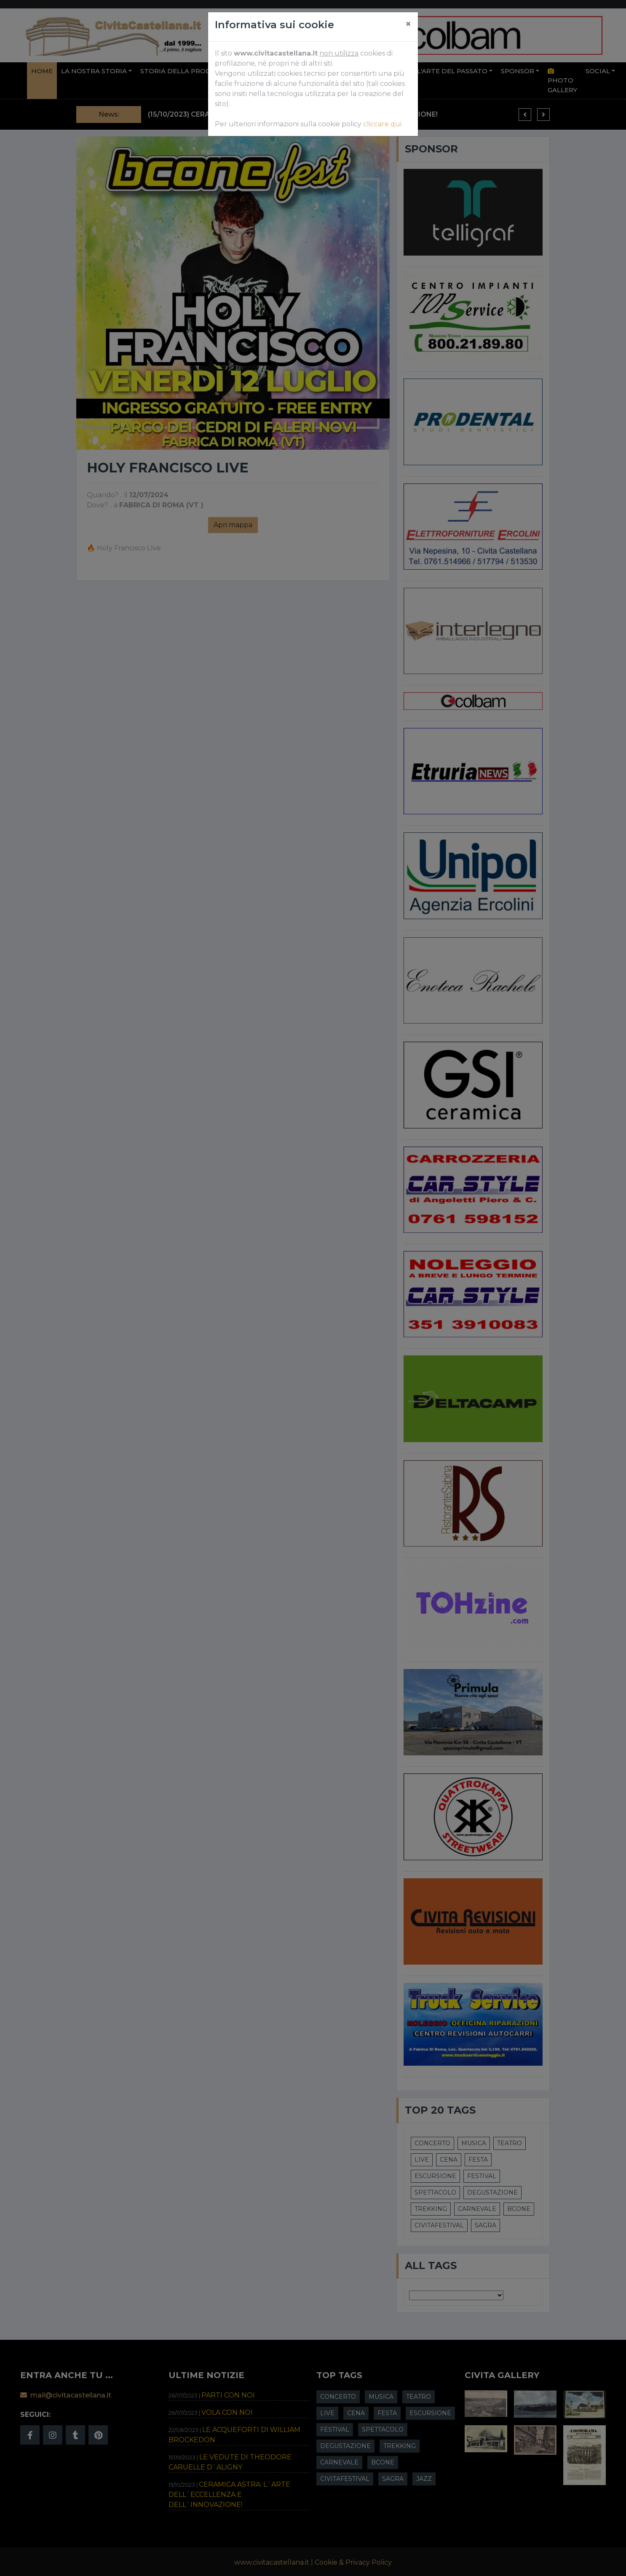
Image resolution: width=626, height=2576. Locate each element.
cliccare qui (382, 124)
